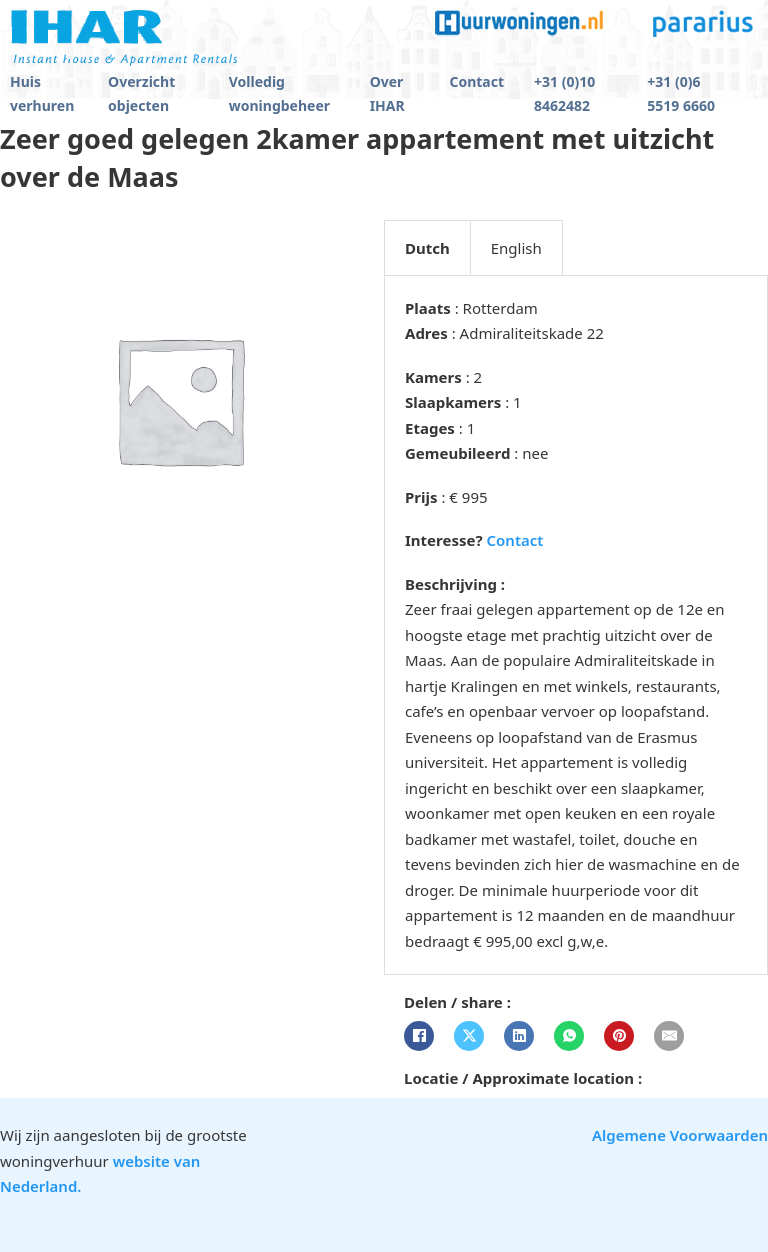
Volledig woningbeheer (279, 93)
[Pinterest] (619, 1036)
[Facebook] (419, 1036)
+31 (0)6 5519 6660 (681, 93)
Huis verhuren (42, 93)
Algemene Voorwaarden (680, 1135)
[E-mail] (669, 1036)
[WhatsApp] (569, 1036)
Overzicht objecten (141, 93)
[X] (469, 1036)
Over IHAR (387, 93)
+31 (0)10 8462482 (564, 93)
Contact (476, 81)
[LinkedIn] (519, 1036)
